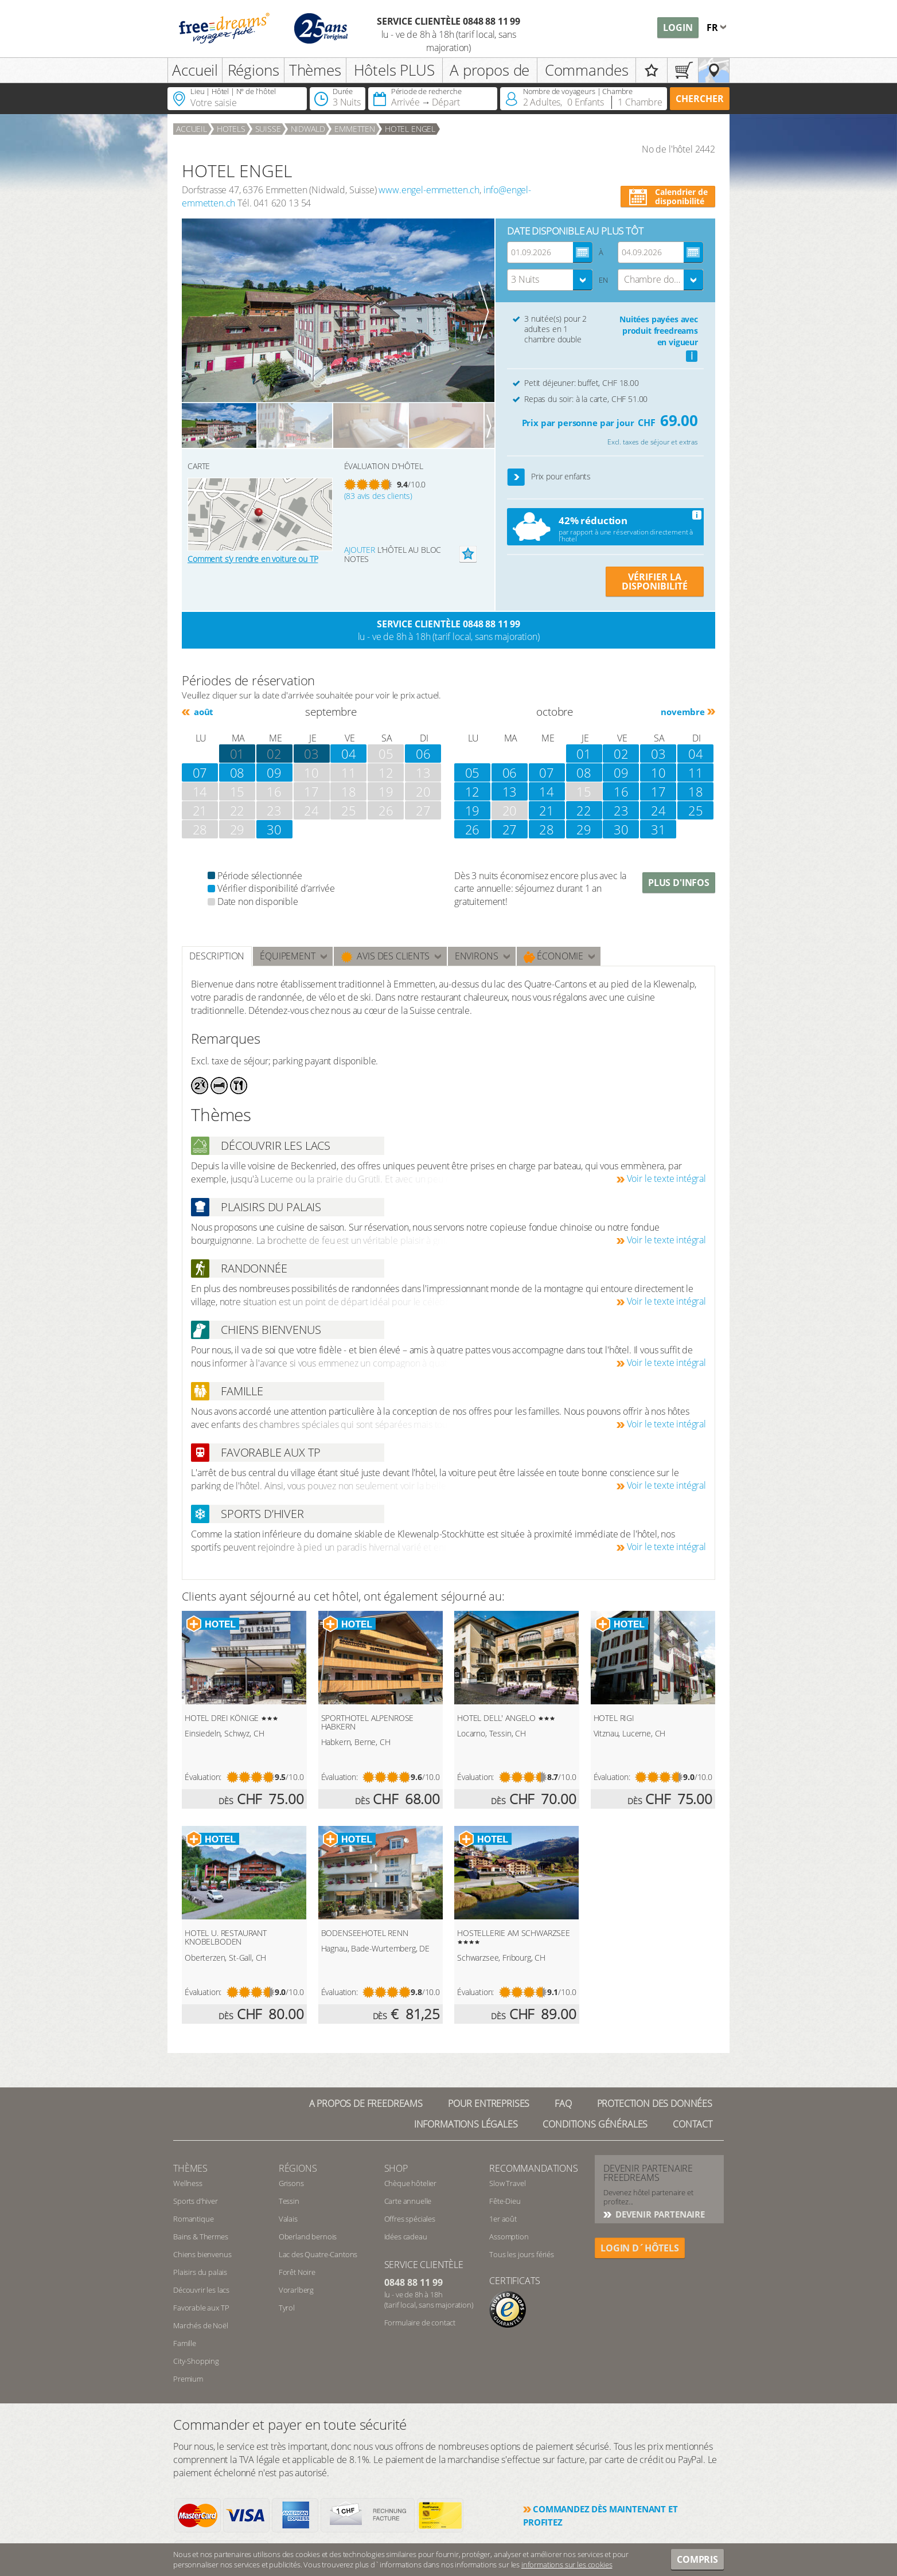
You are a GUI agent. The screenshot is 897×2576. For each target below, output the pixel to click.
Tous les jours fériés (521, 2254)
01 (583, 753)
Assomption (508, 2236)
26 (472, 829)
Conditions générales (595, 2124)
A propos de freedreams (366, 2103)
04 (348, 753)
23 (621, 810)
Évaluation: (203, 1776)
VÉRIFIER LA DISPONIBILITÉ (655, 581)
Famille (184, 2343)
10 (658, 772)
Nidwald (308, 128)
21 (546, 810)
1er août (503, 2219)
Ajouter (359, 549)
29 (583, 829)
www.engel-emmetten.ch (429, 190)
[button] (516, 477)
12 (472, 791)
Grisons (291, 2183)
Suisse (268, 128)
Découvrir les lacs (201, 2290)
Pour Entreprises (488, 2103)
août (202, 711)
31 (658, 829)
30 (274, 829)
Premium (188, 2379)
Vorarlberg (296, 2290)
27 (509, 829)
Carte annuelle (408, 2201)
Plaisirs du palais (200, 2272)
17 (658, 791)
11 (695, 772)
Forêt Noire (297, 2272)
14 (546, 791)
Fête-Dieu (505, 2201)
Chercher (700, 98)
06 (423, 753)
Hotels (231, 128)
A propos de (489, 70)
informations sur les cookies (567, 2564)
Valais (288, 2219)
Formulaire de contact (420, 2322)
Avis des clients (385, 956)
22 (583, 810)
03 (311, 753)
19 (472, 810)
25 (695, 810)
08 (237, 772)
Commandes (587, 70)
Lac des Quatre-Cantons (318, 2254)
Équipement (287, 956)
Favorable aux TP (201, 2307)
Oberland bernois (308, 2236)
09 (274, 772)
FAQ (563, 2103)
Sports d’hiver (195, 2201)
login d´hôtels (639, 2248)
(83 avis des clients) (378, 495)
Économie (554, 956)
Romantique (193, 2219)
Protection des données (654, 2103)
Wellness (187, 2183)
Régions (253, 70)
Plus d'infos (678, 882)
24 (658, 810)
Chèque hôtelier (410, 2183)
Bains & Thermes (200, 2236)
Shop (396, 2168)
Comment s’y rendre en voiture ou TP (253, 558)
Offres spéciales (409, 2219)
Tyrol (287, 2307)
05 (472, 772)
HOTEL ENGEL (410, 128)
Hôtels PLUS (394, 70)
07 (200, 772)
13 (509, 791)
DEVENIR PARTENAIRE (659, 2214)
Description (216, 956)
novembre (683, 711)
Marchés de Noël (200, 2325)
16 (621, 791)
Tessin (289, 2201)
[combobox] (550, 280)
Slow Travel (507, 2183)
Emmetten (354, 128)
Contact (692, 2124)
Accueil (195, 70)
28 (546, 829)
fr (713, 27)
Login (678, 27)
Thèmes (315, 70)
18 (695, 791)
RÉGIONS (298, 2168)
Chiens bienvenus (202, 2254)
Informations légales (466, 2124)
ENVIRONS (476, 956)
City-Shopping (196, 2361)
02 (274, 753)
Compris (697, 2559)
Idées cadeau (405, 2236)
